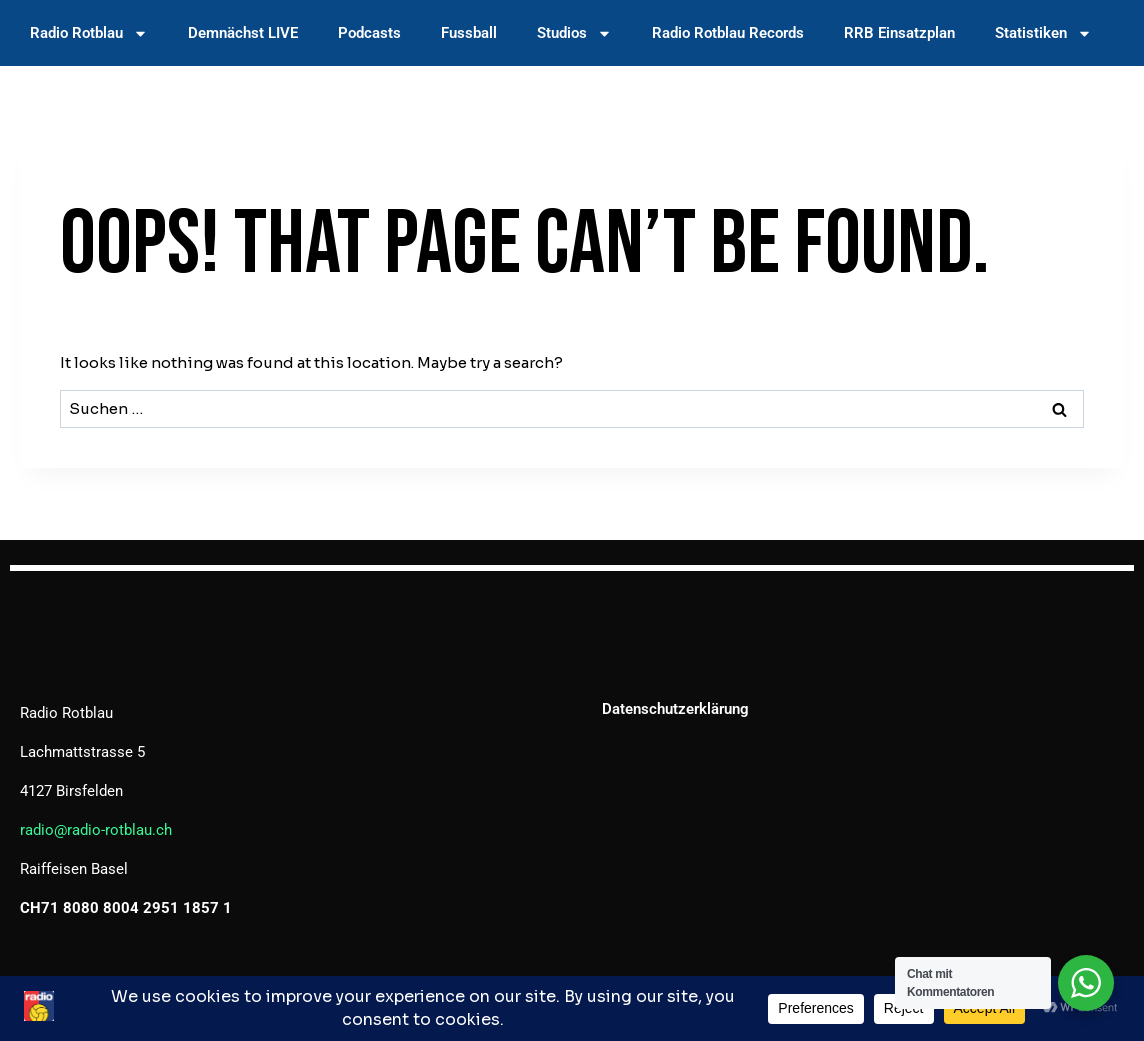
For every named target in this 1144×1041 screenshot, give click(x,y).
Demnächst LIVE (243, 33)
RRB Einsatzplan (899, 33)
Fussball (469, 33)
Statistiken (1043, 33)
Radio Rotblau (89, 33)
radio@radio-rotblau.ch (96, 830)
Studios (574, 33)
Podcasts (369, 33)
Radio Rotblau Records (728, 33)
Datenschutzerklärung (675, 709)
